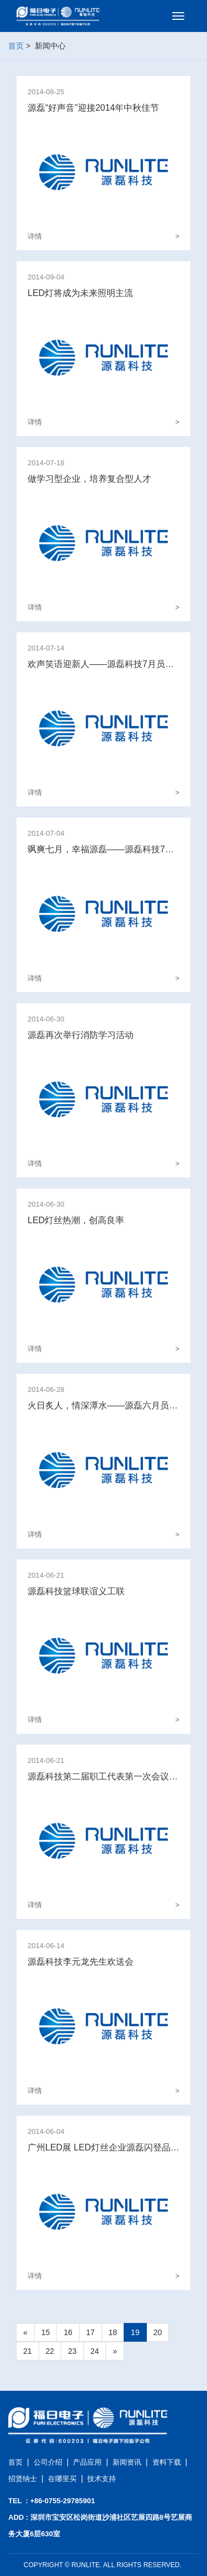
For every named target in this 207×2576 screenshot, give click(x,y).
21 (27, 2351)
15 (45, 2332)
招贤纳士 (22, 2479)
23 (72, 2351)
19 (135, 2332)
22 (50, 2351)
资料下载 (166, 2462)
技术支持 (101, 2479)
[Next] (114, 2351)
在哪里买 (62, 2479)
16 (67, 2332)
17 (90, 2332)
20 (157, 2332)
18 (113, 2332)
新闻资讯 (127, 2462)
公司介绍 (48, 2462)
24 (95, 2351)
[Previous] (25, 2332)
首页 (16, 45)
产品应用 (87, 2462)
